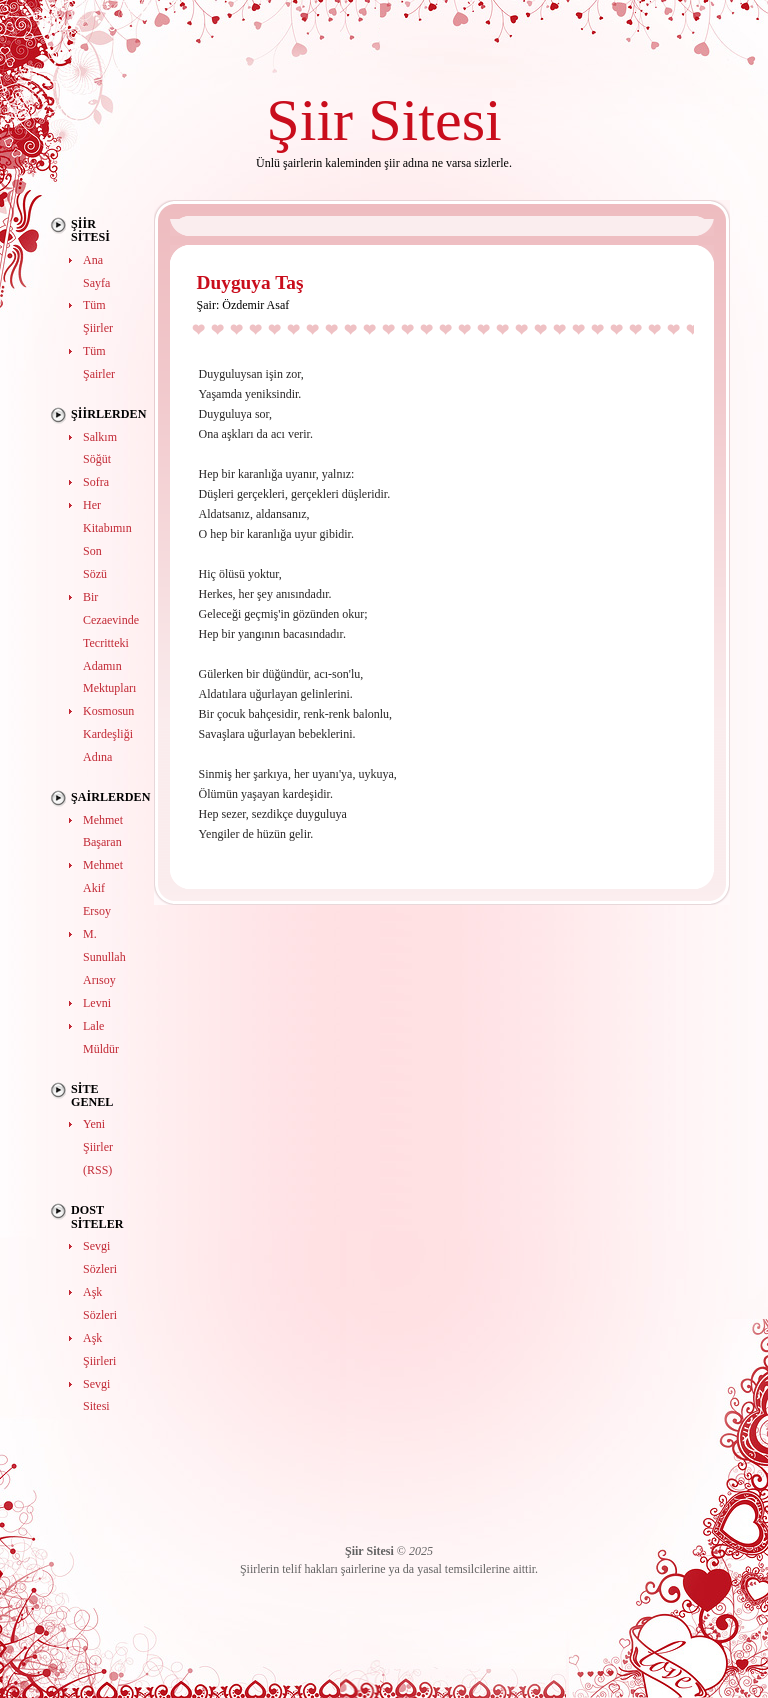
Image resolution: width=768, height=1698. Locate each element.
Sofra (96, 482)
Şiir (309, 119)
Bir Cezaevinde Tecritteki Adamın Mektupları (111, 643)
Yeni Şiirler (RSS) (98, 1147)
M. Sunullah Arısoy (104, 957)
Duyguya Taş (250, 282)
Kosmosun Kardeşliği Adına (108, 734)
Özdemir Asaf (255, 305)
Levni (97, 1003)
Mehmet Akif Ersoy (103, 888)
